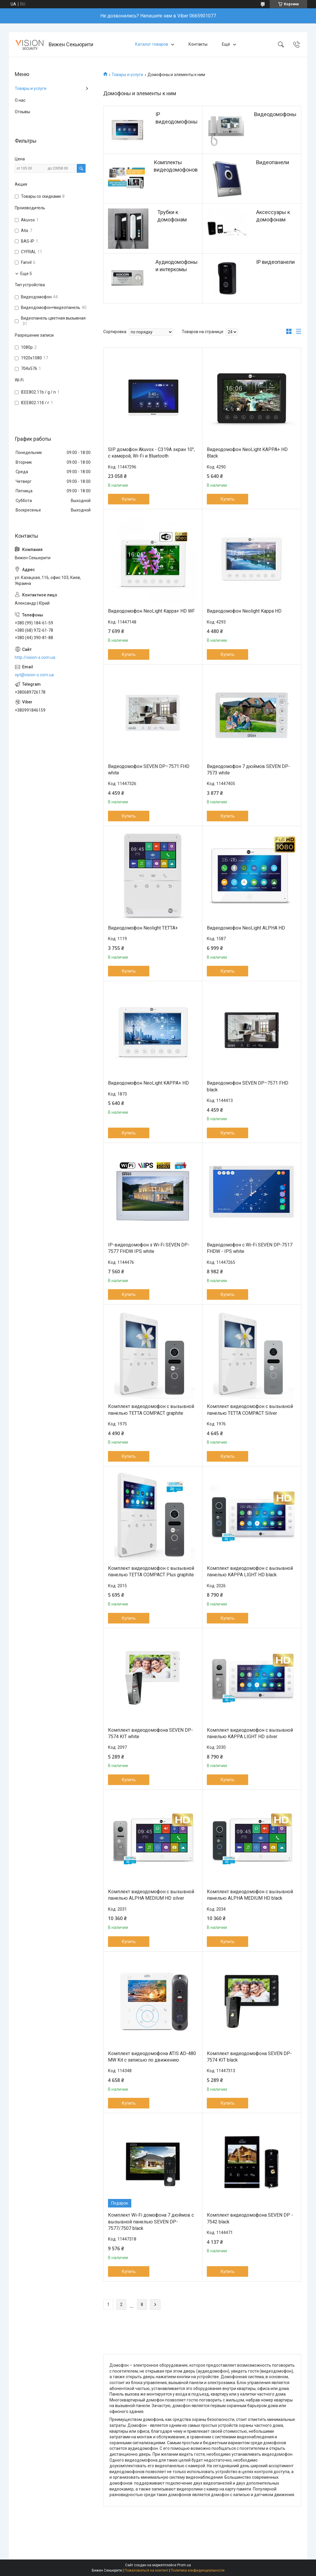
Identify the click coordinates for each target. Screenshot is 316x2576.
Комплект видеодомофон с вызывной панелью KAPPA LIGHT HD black (250, 1571)
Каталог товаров (151, 44)
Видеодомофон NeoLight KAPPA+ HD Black (247, 453)
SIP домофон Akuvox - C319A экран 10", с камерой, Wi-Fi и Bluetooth (151, 453)
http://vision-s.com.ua (35, 657)
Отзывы (22, 111)
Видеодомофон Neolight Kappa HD (244, 611)
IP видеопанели (275, 262)
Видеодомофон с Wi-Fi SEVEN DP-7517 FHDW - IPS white (249, 1248)
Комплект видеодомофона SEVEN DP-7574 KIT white (150, 1733)
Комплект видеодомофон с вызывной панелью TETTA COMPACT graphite (151, 1410)
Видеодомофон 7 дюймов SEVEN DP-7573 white (248, 770)
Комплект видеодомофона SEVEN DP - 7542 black (250, 2218)
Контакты (198, 44)
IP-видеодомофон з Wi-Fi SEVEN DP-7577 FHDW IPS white (148, 1248)
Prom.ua (184, 2565)
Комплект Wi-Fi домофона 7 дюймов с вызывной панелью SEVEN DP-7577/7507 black (151, 2221)
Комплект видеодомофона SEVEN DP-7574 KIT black (249, 2057)
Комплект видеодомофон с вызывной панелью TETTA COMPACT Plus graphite (151, 1571)
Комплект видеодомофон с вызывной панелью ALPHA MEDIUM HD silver (151, 1895)
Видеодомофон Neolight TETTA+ (143, 928)
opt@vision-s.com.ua (34, 674)
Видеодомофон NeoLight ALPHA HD (246, 928)
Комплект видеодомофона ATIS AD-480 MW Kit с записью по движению (152, 2057)
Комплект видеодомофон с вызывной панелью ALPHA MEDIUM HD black (250, 1895)
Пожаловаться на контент (146, 2570)
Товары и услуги (127, 74)
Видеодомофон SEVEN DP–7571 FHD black (247, 1086)
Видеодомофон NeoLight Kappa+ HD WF (151, 611)
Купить (129, 499)
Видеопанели (272, 162)
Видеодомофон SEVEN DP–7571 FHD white (148, 770)
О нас (20, 100)
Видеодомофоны (275, 114)
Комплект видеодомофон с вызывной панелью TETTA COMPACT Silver (250, 1410)
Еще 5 (26, 273)
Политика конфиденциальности (198, 2570)
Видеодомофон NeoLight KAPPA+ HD (148, 1083)
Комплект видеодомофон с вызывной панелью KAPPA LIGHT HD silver (250, 1733)
